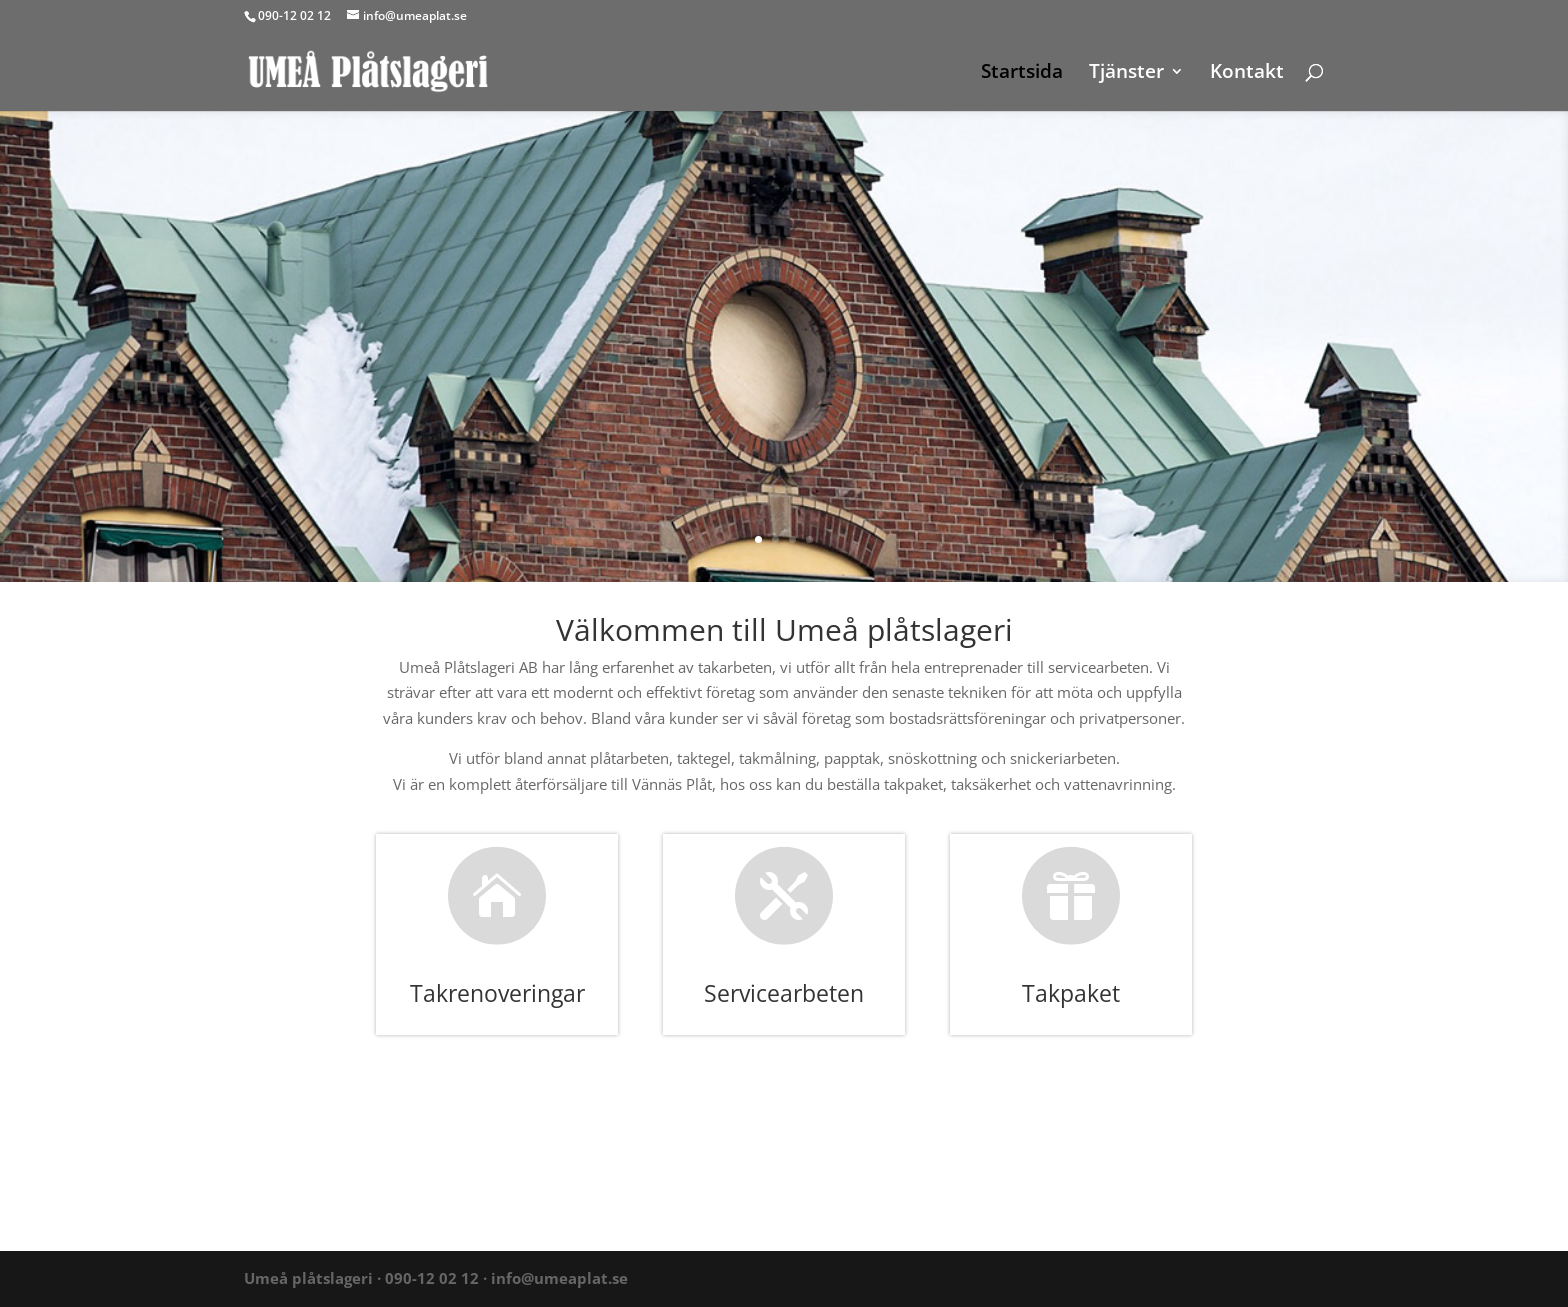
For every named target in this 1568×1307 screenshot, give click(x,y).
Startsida (1022, 74)
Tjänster (1126, 74)
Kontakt (1247, 74)
